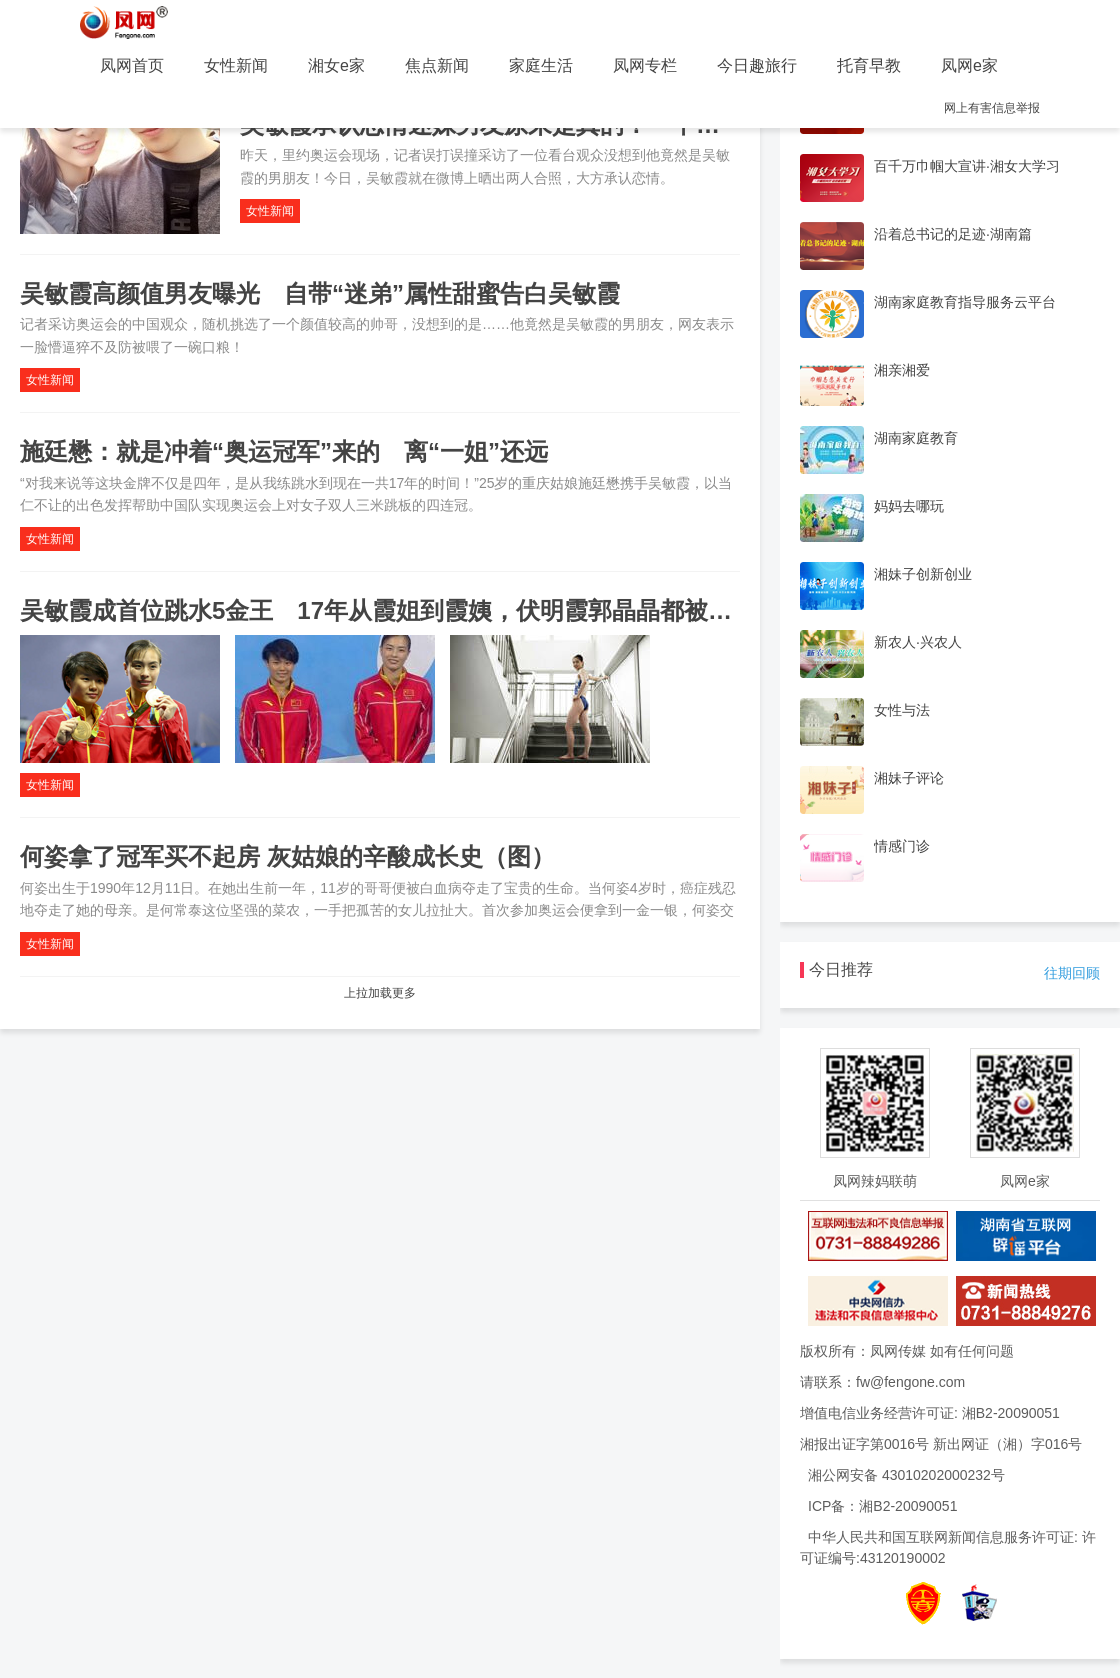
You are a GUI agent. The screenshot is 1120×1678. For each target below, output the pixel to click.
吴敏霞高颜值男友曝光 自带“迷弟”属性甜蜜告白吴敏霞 (320, 293)
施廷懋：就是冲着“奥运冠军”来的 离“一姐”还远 (284, 451)
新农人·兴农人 (918, 642)
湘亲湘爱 (902, 370)
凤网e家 (969, 65)
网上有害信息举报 (992, 108)
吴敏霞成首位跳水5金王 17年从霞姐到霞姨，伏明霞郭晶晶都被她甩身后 (412, 610)
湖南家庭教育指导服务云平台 (965, 302)
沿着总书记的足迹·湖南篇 (953, 234)
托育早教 (869, 65)
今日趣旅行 (757, 65)
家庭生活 (541, 65)
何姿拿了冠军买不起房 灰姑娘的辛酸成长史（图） (287, 856)
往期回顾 (1072, 973)
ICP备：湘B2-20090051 (882, 1506)
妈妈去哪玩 (909, 506)
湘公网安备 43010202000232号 (906, 1475)
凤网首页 (132, 65)
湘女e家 (336, 65)
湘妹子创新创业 (923, 574)
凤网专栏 (645, 65)
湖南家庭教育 (916, 438)
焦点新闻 (437, 65)
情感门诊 (902, 846)
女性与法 (902, 710)
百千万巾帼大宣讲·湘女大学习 (967, 166)
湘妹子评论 (909, 778)
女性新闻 (236, 65)
